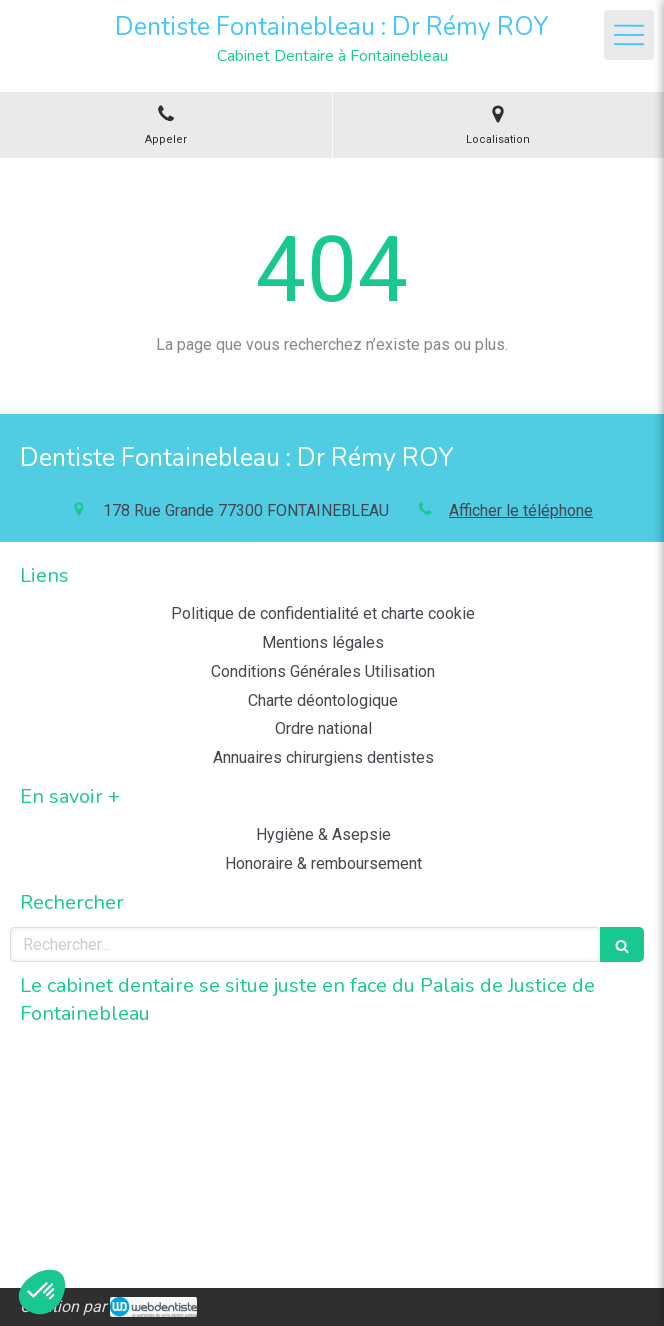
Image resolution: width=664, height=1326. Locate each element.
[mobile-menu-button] (629, 35)
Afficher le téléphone (521, 510)
